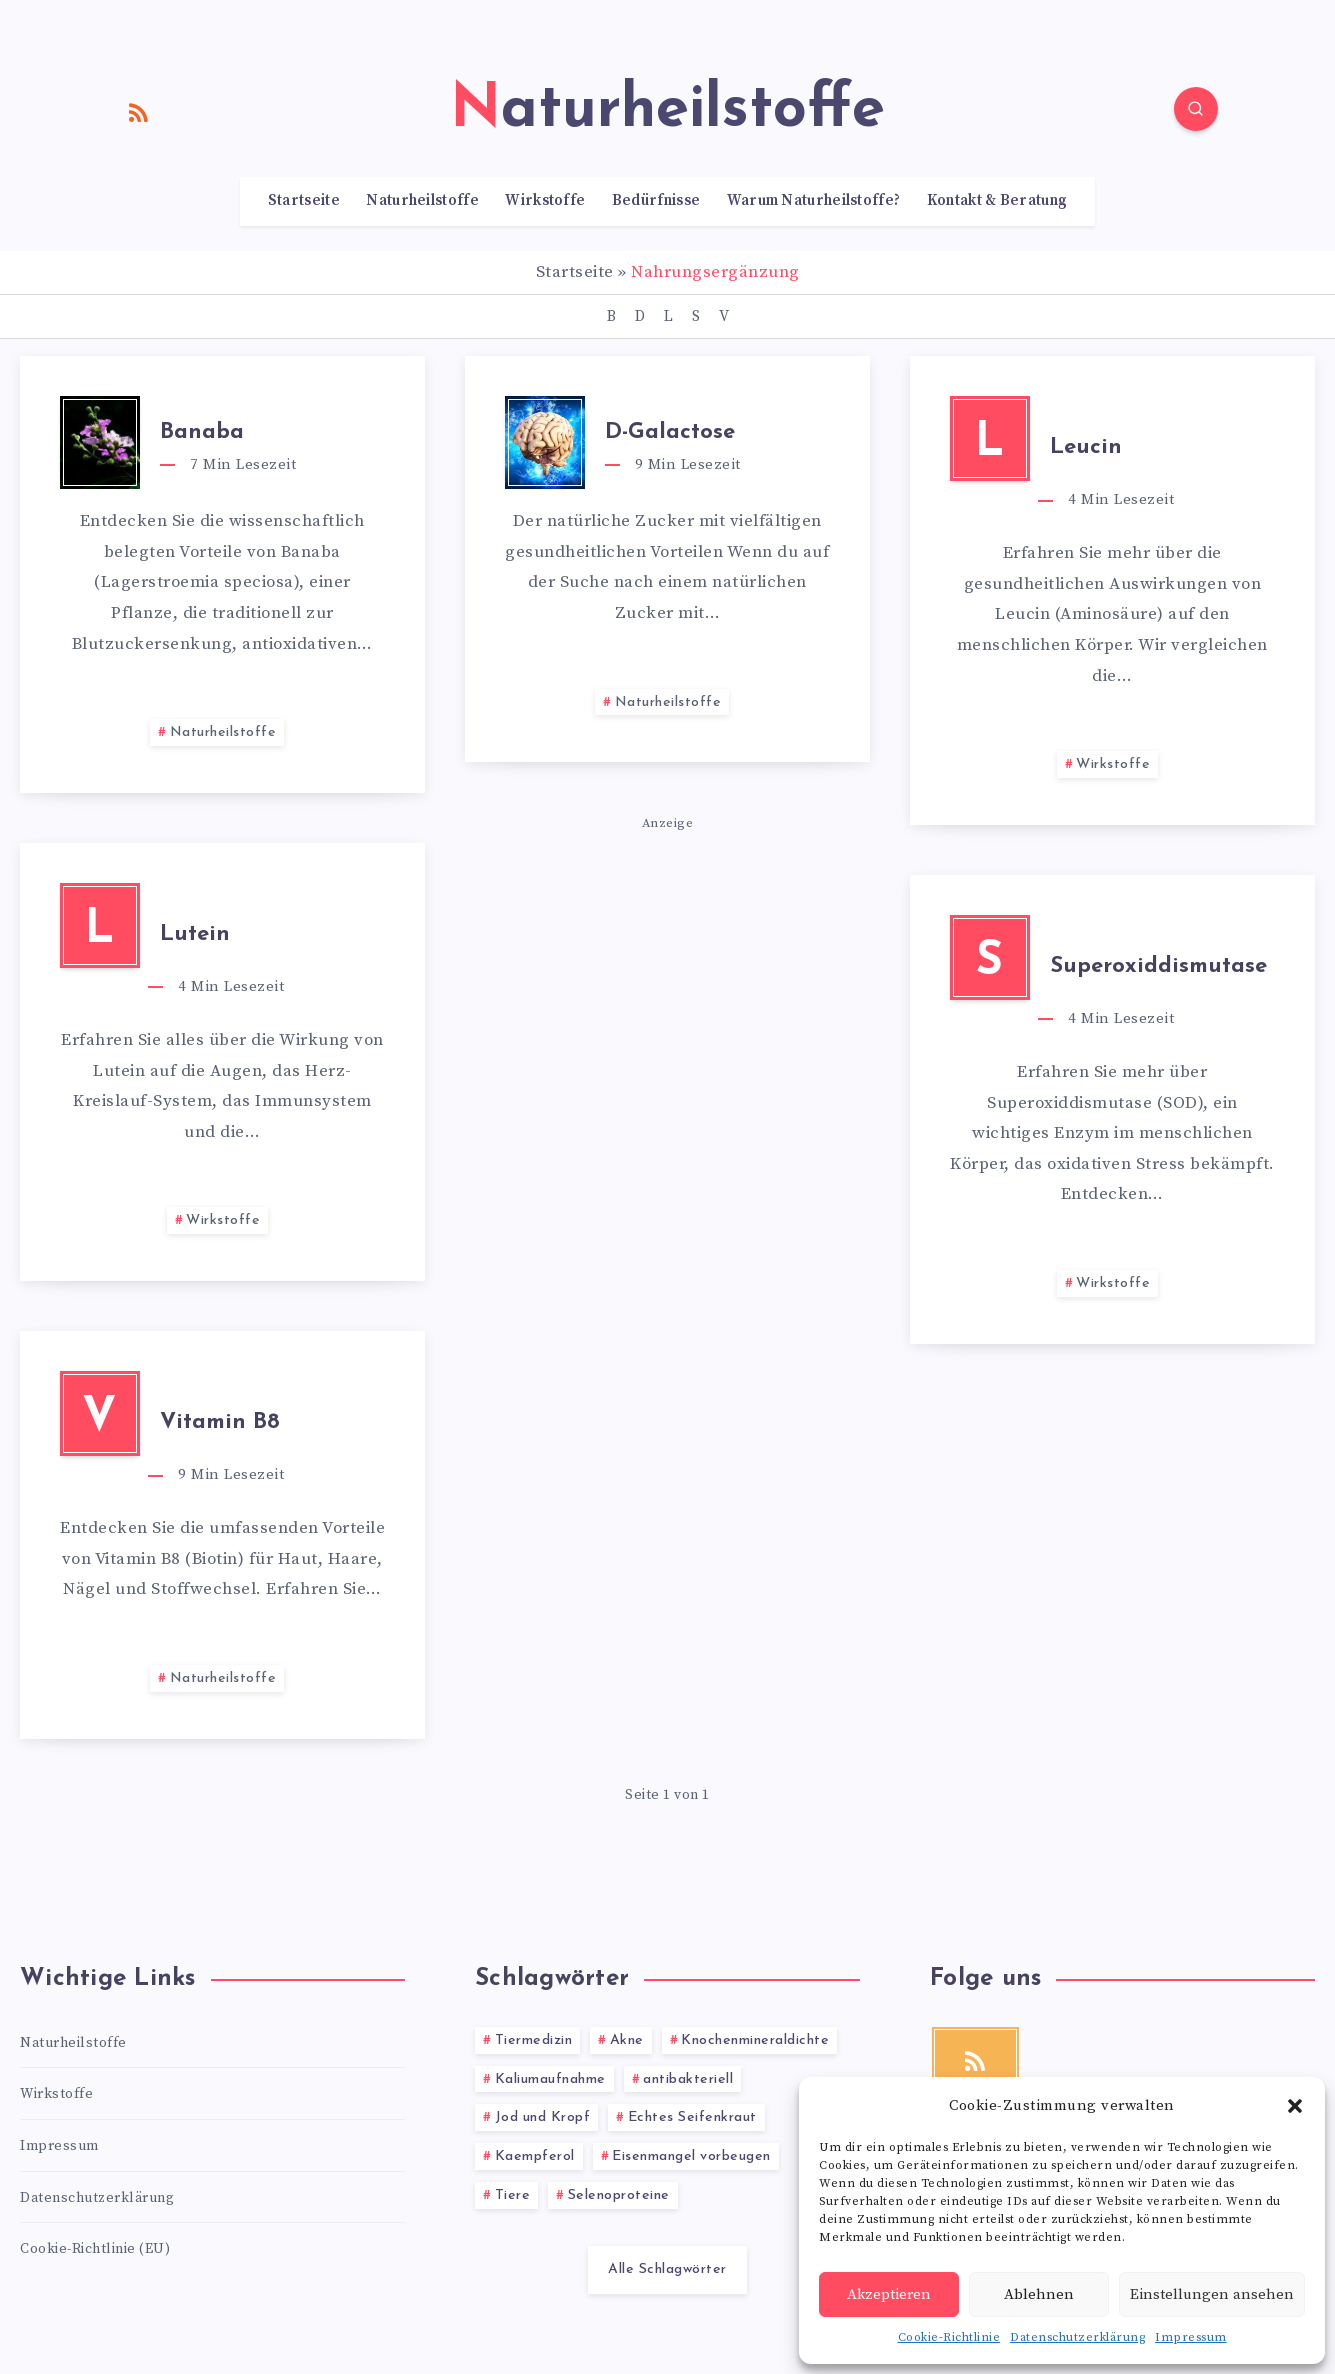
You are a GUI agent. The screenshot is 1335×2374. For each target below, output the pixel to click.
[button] (1295, 2106)
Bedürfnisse (656, 201)
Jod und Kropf (543, 2117)
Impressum (1191, 2337)
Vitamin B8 (220, 1422)
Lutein (195, 934)
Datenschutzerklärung (1077, 2337)
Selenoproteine (619, 2195)
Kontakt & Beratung (997, 201)
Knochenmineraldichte (755, 2040)
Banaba (202, 432)
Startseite (304, 201)
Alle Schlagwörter (667, 2269)
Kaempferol (535, 2156)
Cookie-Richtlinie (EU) (95, 2249)
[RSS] (139, 112)
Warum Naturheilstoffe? (814, 201)
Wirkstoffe (545, 201)
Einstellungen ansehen (1212, 2294)
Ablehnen (1039, 2294)
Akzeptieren (889, 2294)
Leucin (1086, 447)
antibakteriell (688, 2079)
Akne (627, 2040)
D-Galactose (670, 432)
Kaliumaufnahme (550, 2079)
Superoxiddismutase (1158, 966)
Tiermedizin (534, 2040)
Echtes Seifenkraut (692, 2117)
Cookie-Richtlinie (949, 2337)
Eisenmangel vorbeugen (691, 2156)
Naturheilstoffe (422, 201)
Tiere (513, 2195)
